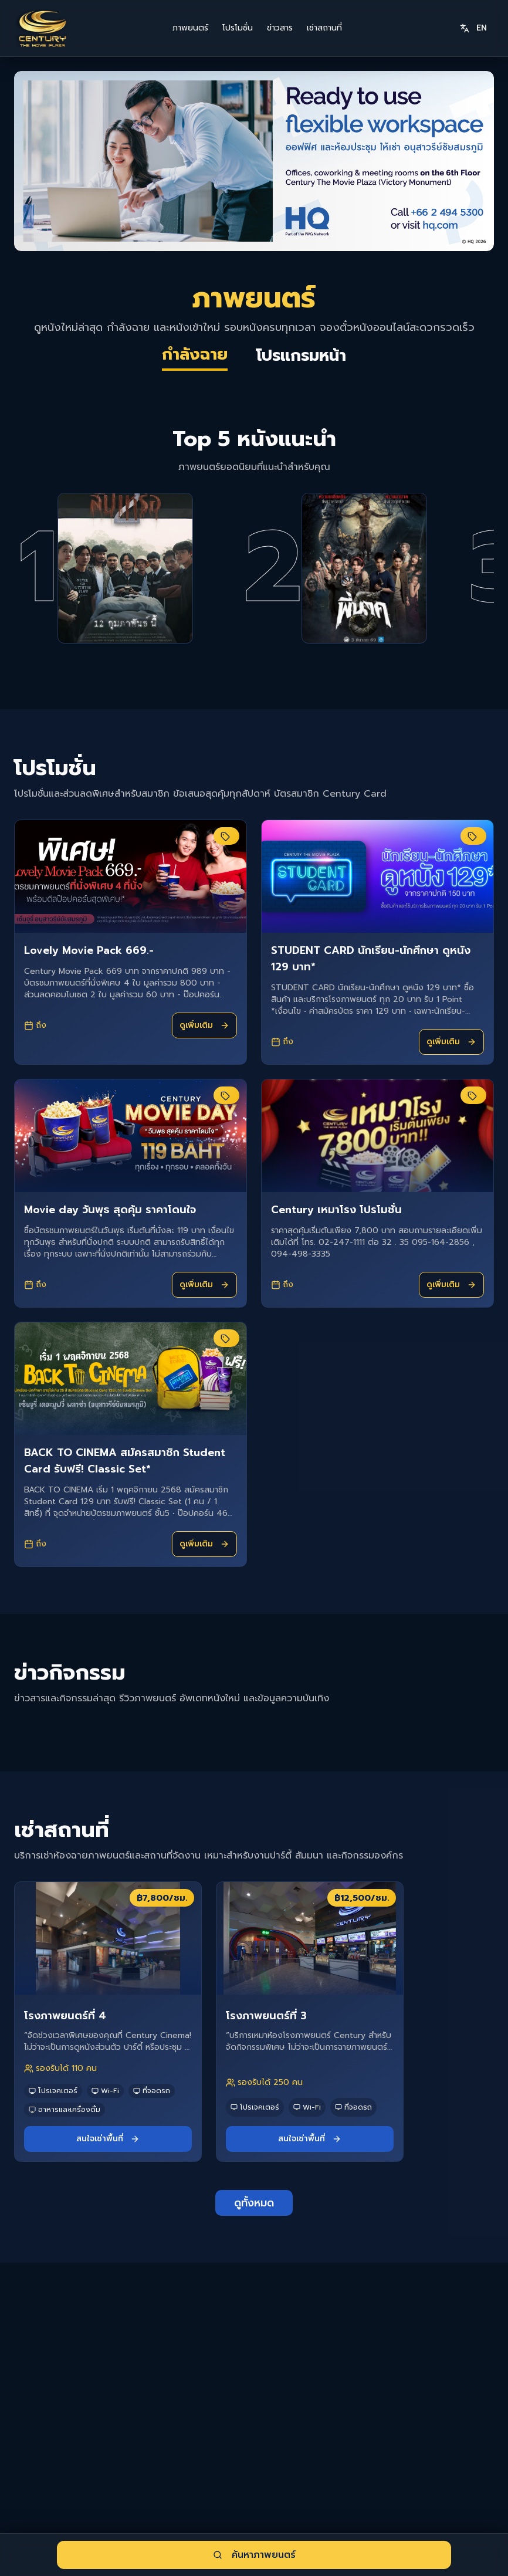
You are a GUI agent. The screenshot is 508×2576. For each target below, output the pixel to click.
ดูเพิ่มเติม (204, 1067)
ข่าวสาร (280, 28)
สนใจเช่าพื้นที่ (108, 2180)
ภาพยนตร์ (190, 28)
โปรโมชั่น (237, 28)
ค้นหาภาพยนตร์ (254, 2555)
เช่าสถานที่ (324, 28)
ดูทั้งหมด (254, 2244)
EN (473, 28)
